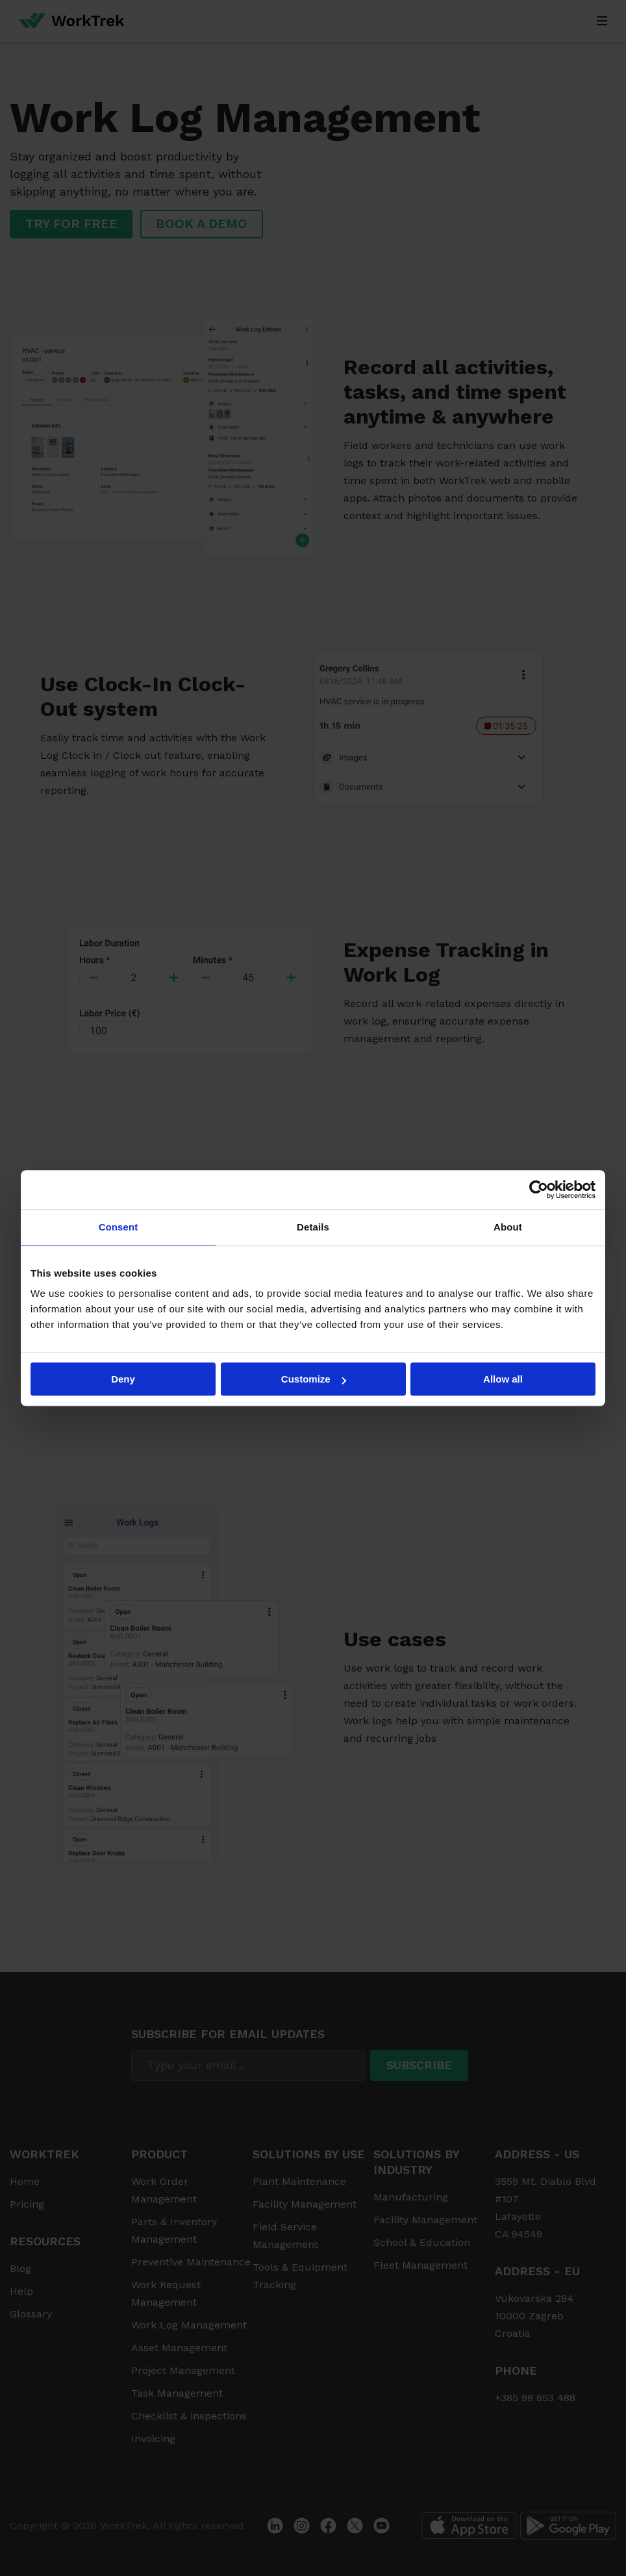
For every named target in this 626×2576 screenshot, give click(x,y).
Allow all (503, 1378)
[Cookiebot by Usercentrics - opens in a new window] (538, 1189)
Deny (123, 1378)
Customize (313, 1378)
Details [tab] (313, 1226)
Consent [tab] (118, 1226)
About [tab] (508, 1226)
